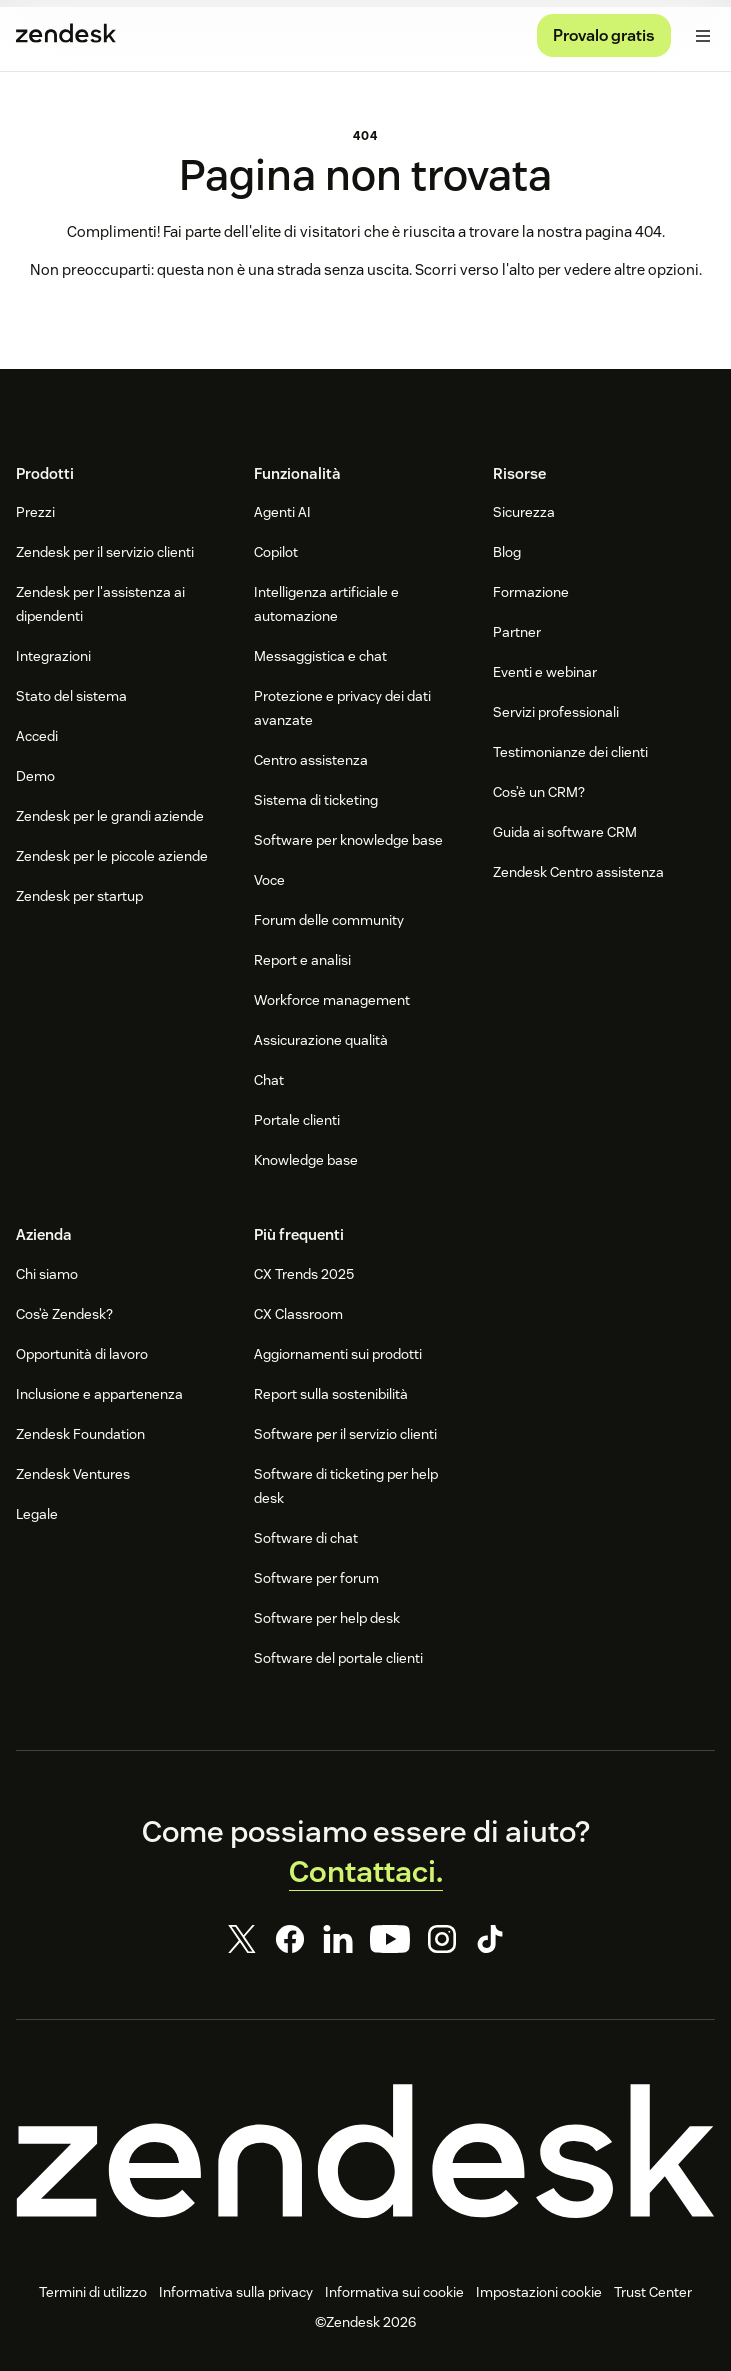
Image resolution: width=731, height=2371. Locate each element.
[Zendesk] (365, 2151)
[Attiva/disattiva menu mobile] (703, 36)
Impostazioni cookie (539, 2292)
